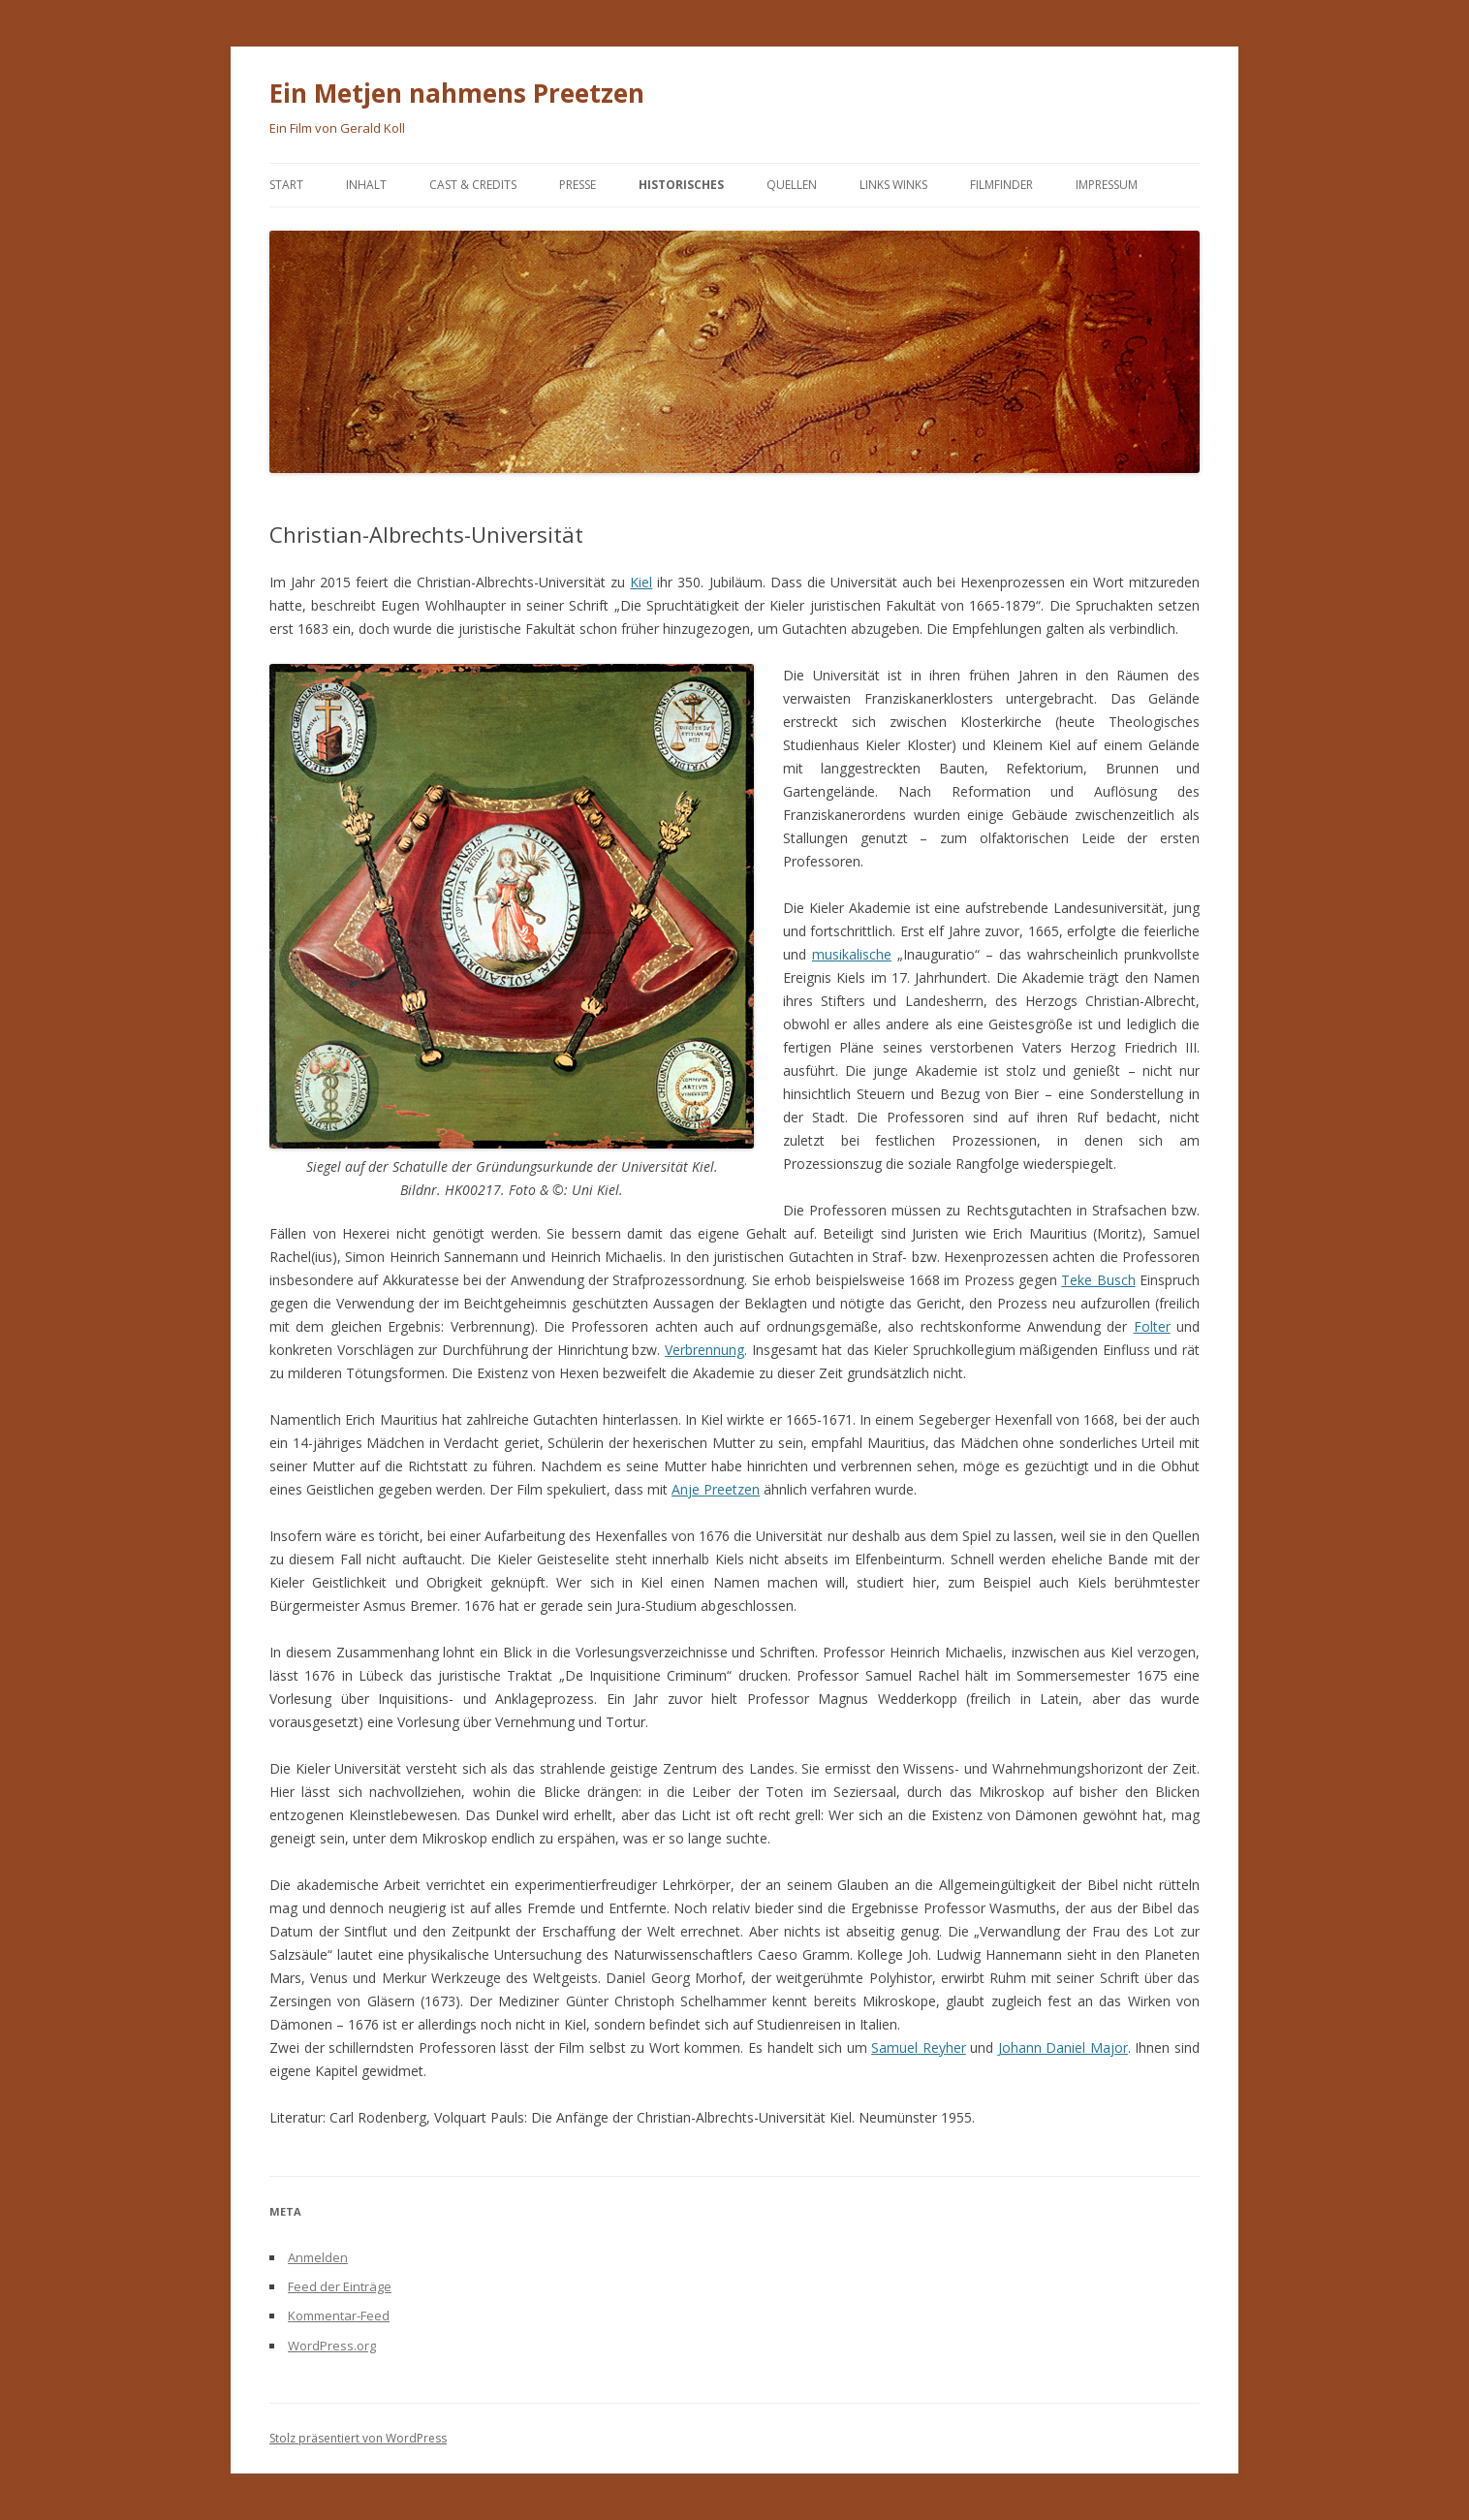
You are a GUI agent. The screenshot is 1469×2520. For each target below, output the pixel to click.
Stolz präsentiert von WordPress (358, 2438)
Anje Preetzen (716, 1489)
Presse (577, 184)
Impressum (1107, 184)
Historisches (681, 184)
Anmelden (318, 2257)
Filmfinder (1001, 184)
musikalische (851, 954)
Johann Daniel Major (1063, 2047)
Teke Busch (1098, 1280)
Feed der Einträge (339, 2286)
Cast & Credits (472, 184)
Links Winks (893, 184)
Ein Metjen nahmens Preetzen (456, 93)
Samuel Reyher (918, 2047)
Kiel (641, 582)
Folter (1152, 1326)
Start (286, 184)
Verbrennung (704, 1349)
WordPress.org (332, 2345)
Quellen (791, 184)
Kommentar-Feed (339, 2315)
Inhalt (366, 184)
